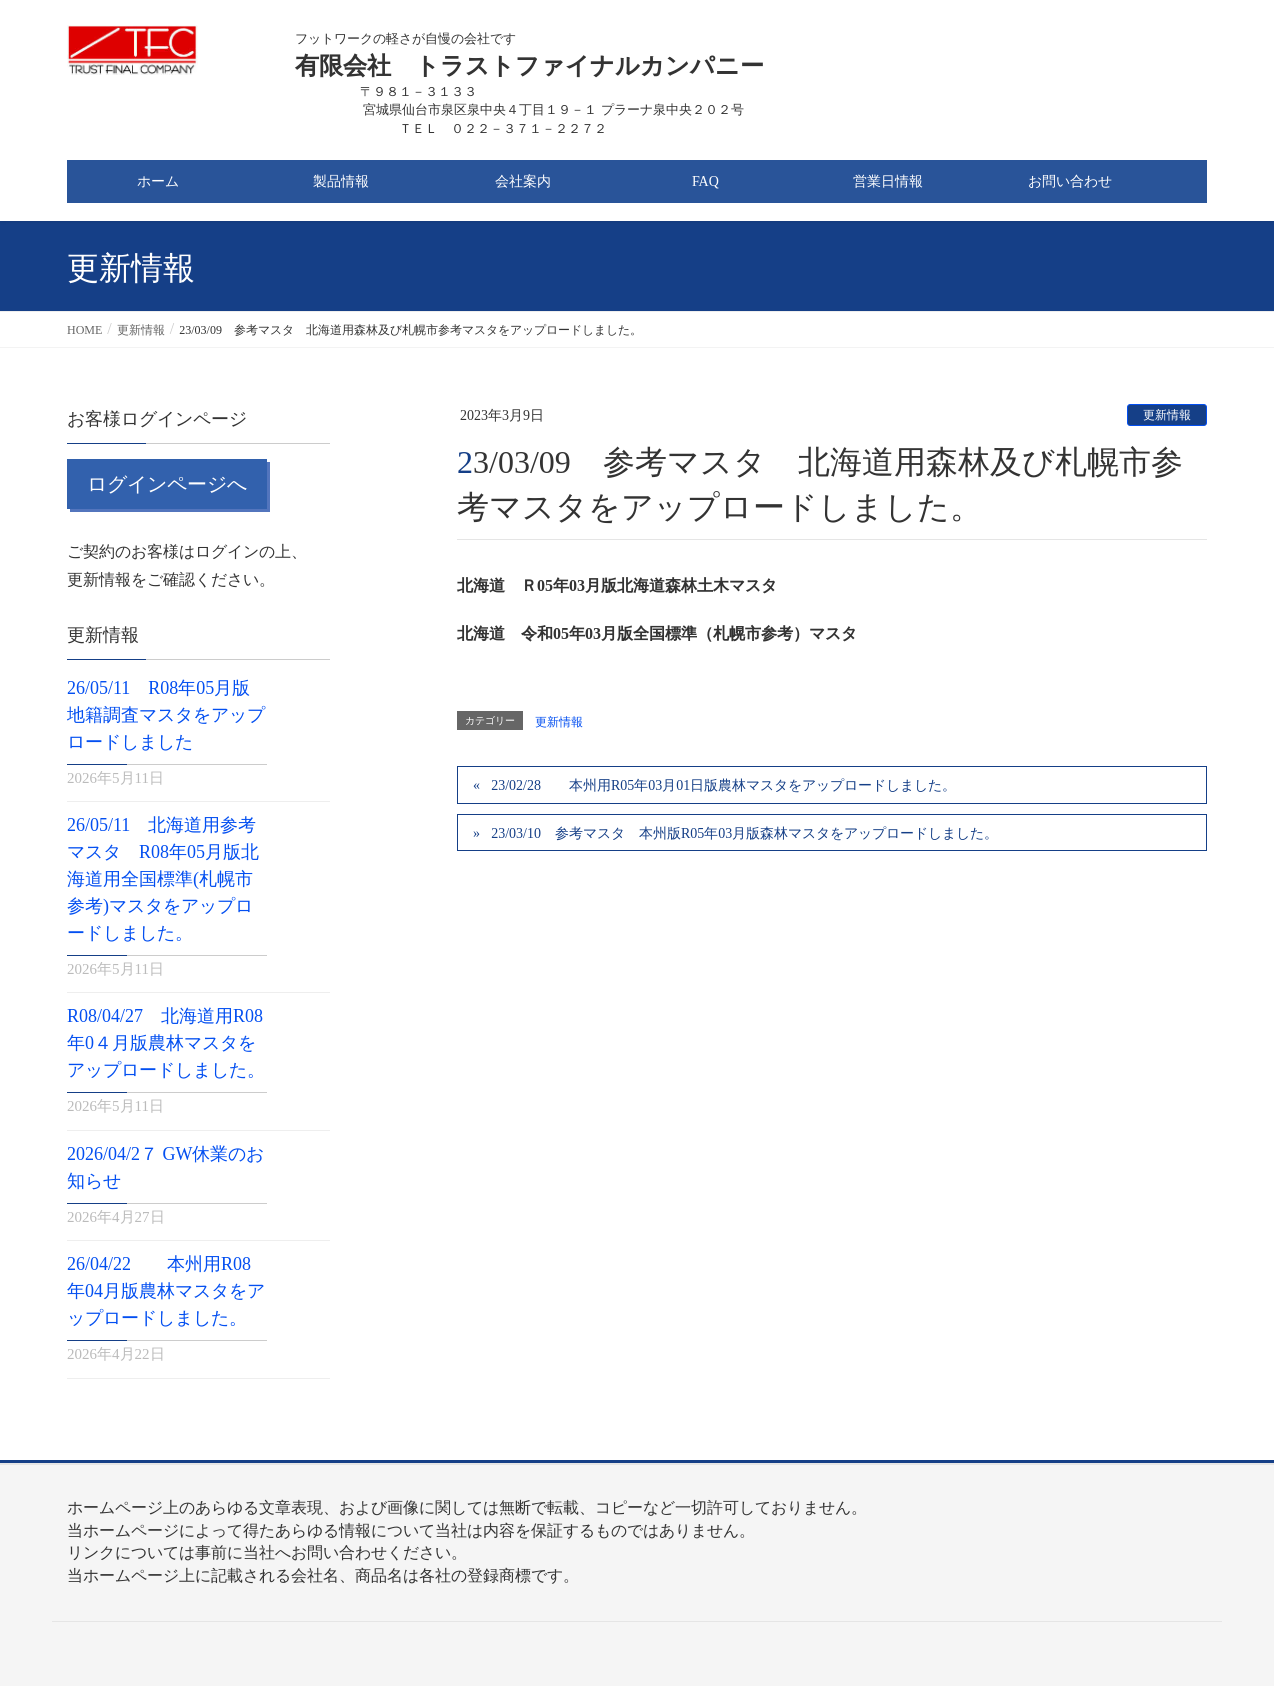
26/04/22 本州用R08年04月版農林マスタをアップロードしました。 (166, 1291)
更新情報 (1167, 415)
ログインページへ (167, 484)
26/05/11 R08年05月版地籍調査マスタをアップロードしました (166, 715)
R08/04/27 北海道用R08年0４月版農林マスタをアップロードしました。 (166, 1043)
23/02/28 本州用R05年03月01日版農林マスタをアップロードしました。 (723, 785)
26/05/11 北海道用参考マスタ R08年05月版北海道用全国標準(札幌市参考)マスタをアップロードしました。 (163, 879)
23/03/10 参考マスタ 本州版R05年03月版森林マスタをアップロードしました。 (744, 833)
